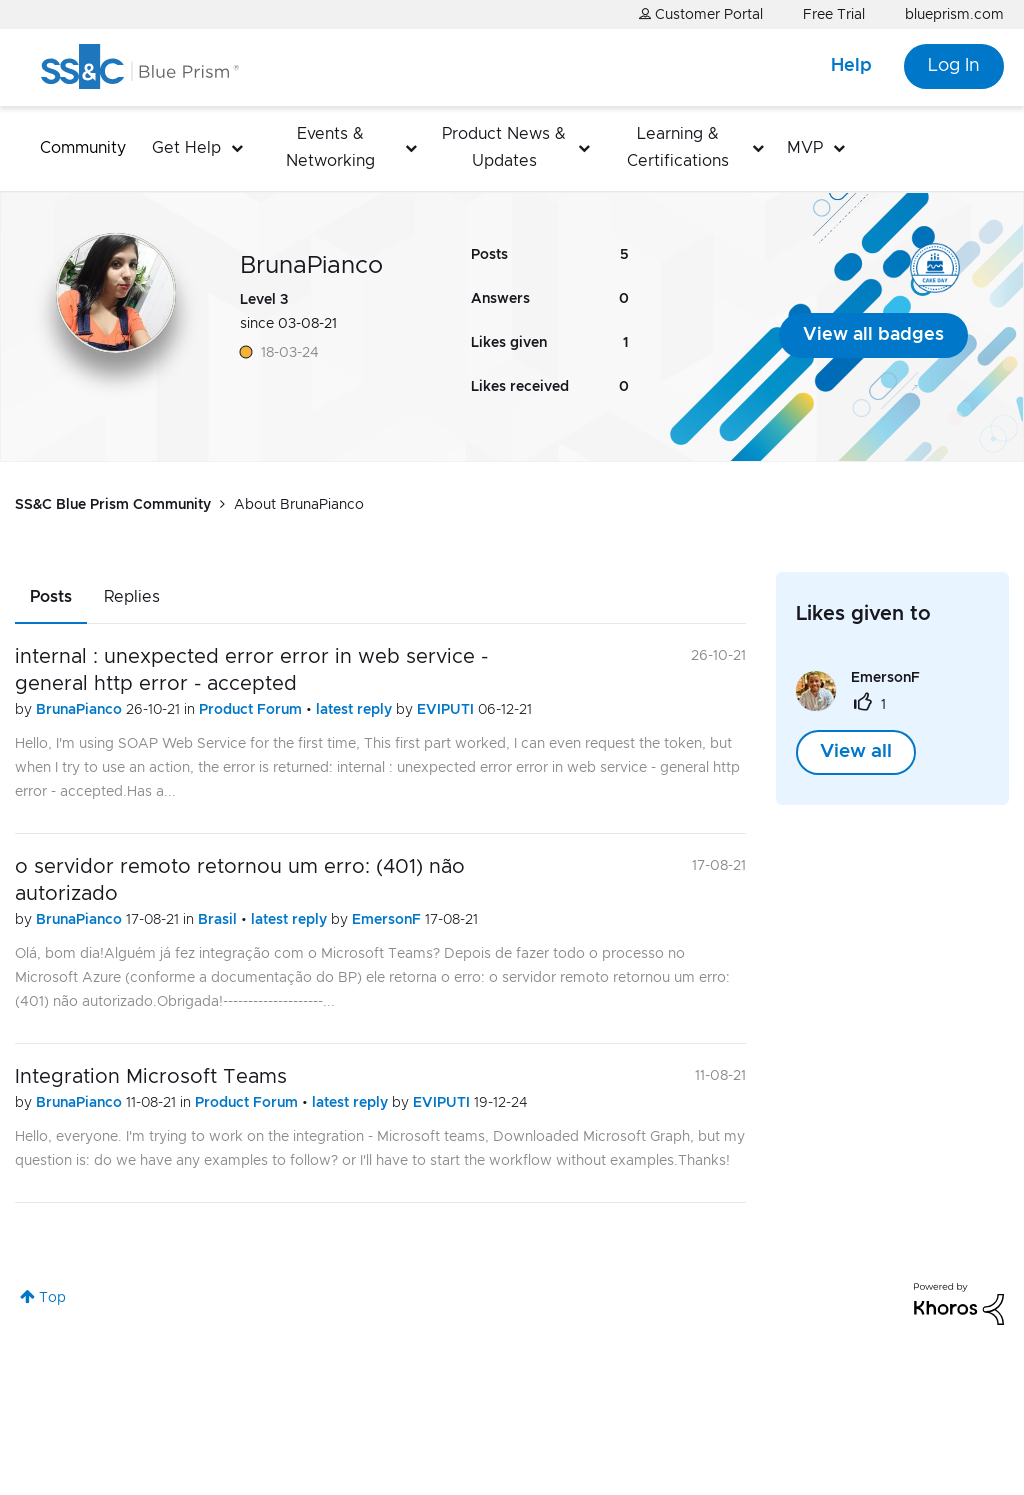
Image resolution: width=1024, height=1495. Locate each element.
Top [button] (52, 1298)
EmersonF (388, 920)
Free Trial (834, 15)
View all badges (873, 335)
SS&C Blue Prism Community (113, 505)
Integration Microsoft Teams (151, 1077)
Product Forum (252, 710)
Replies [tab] (132, 597)
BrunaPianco (81, 710)
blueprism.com (954, 15)
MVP (805, 148)
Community (83, 148)
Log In (954, 66)
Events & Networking (330, 147)
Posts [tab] (51, 597)
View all (856, 752)
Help (851, 66)
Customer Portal (701, 14)
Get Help (186, 148)
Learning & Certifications (678, 147)
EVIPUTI (447, 710)
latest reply (356, 710)
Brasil (219, 920)
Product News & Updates (504, 147)
